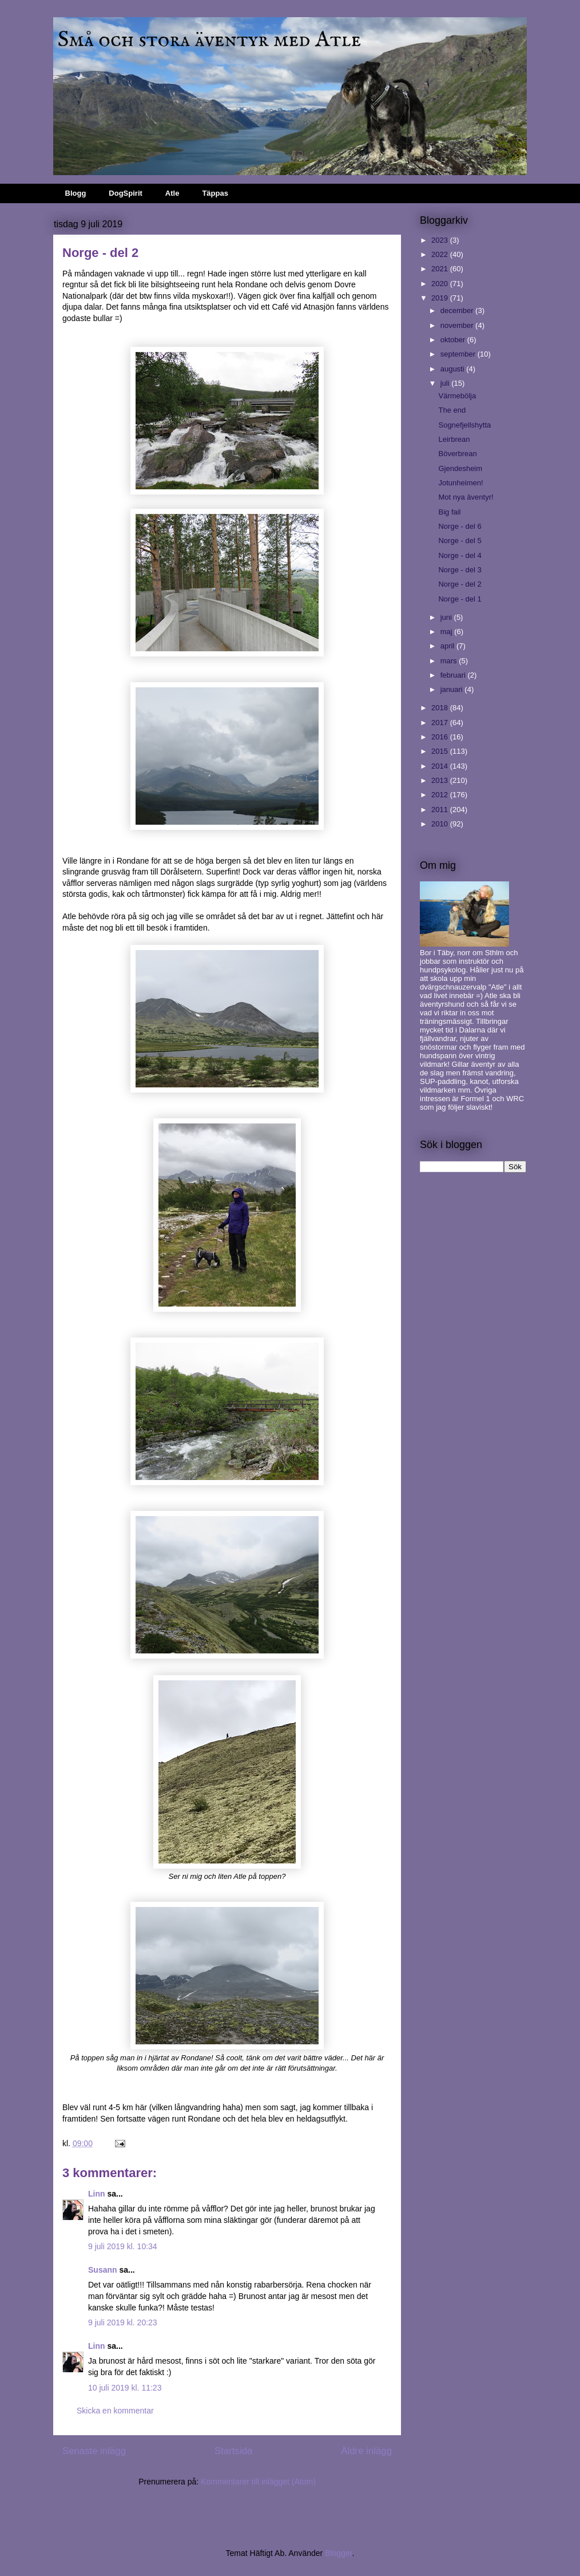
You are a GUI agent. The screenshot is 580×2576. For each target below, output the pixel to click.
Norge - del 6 (459, 526)
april (448, 646)
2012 (440, 794)
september (459, 354)
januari (452, 689)
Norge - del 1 (459, 599)
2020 (440, 283)
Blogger (338, 2553)
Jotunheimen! (460, 482)
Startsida (233, 2451)
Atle (172, 193)
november (457, 325)
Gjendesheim (460, 468)
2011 (440, 809)
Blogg (75, 193)
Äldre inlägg (366, 2451)
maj (447, 631)
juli (446, 383)
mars (449, 660)
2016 (440, 737)
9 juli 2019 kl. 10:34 (122, 2246)
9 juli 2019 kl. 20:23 (122, 2322)
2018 (440, 707)
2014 (440, 766)
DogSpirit (125, 193)
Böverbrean (457, 453)
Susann (102, 2269)
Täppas (215, 193)
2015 (440, 751)
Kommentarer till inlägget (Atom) (258, 2481)
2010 (440, 824)
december (457, 310)
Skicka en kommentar (115, 2410)
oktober (453, 339)
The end (452, 410)
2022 (440, 254)
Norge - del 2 (459, 584)
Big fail (449, 512)
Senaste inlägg (94, 2451)
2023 (440, 240)
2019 (440, 298)
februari (454, 675)
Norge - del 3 (459, 569)
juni (447, 617)
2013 (440, 780)
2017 (440, 722)
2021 (440, 268)
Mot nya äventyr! (465, 497)
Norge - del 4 (459, 555)
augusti (453, 369)
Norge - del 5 (459, 540)
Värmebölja (457, 395)
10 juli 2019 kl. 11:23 (124, 2387)
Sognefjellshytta (464, 425)
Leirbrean (454, 439)
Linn (96, 2193)
